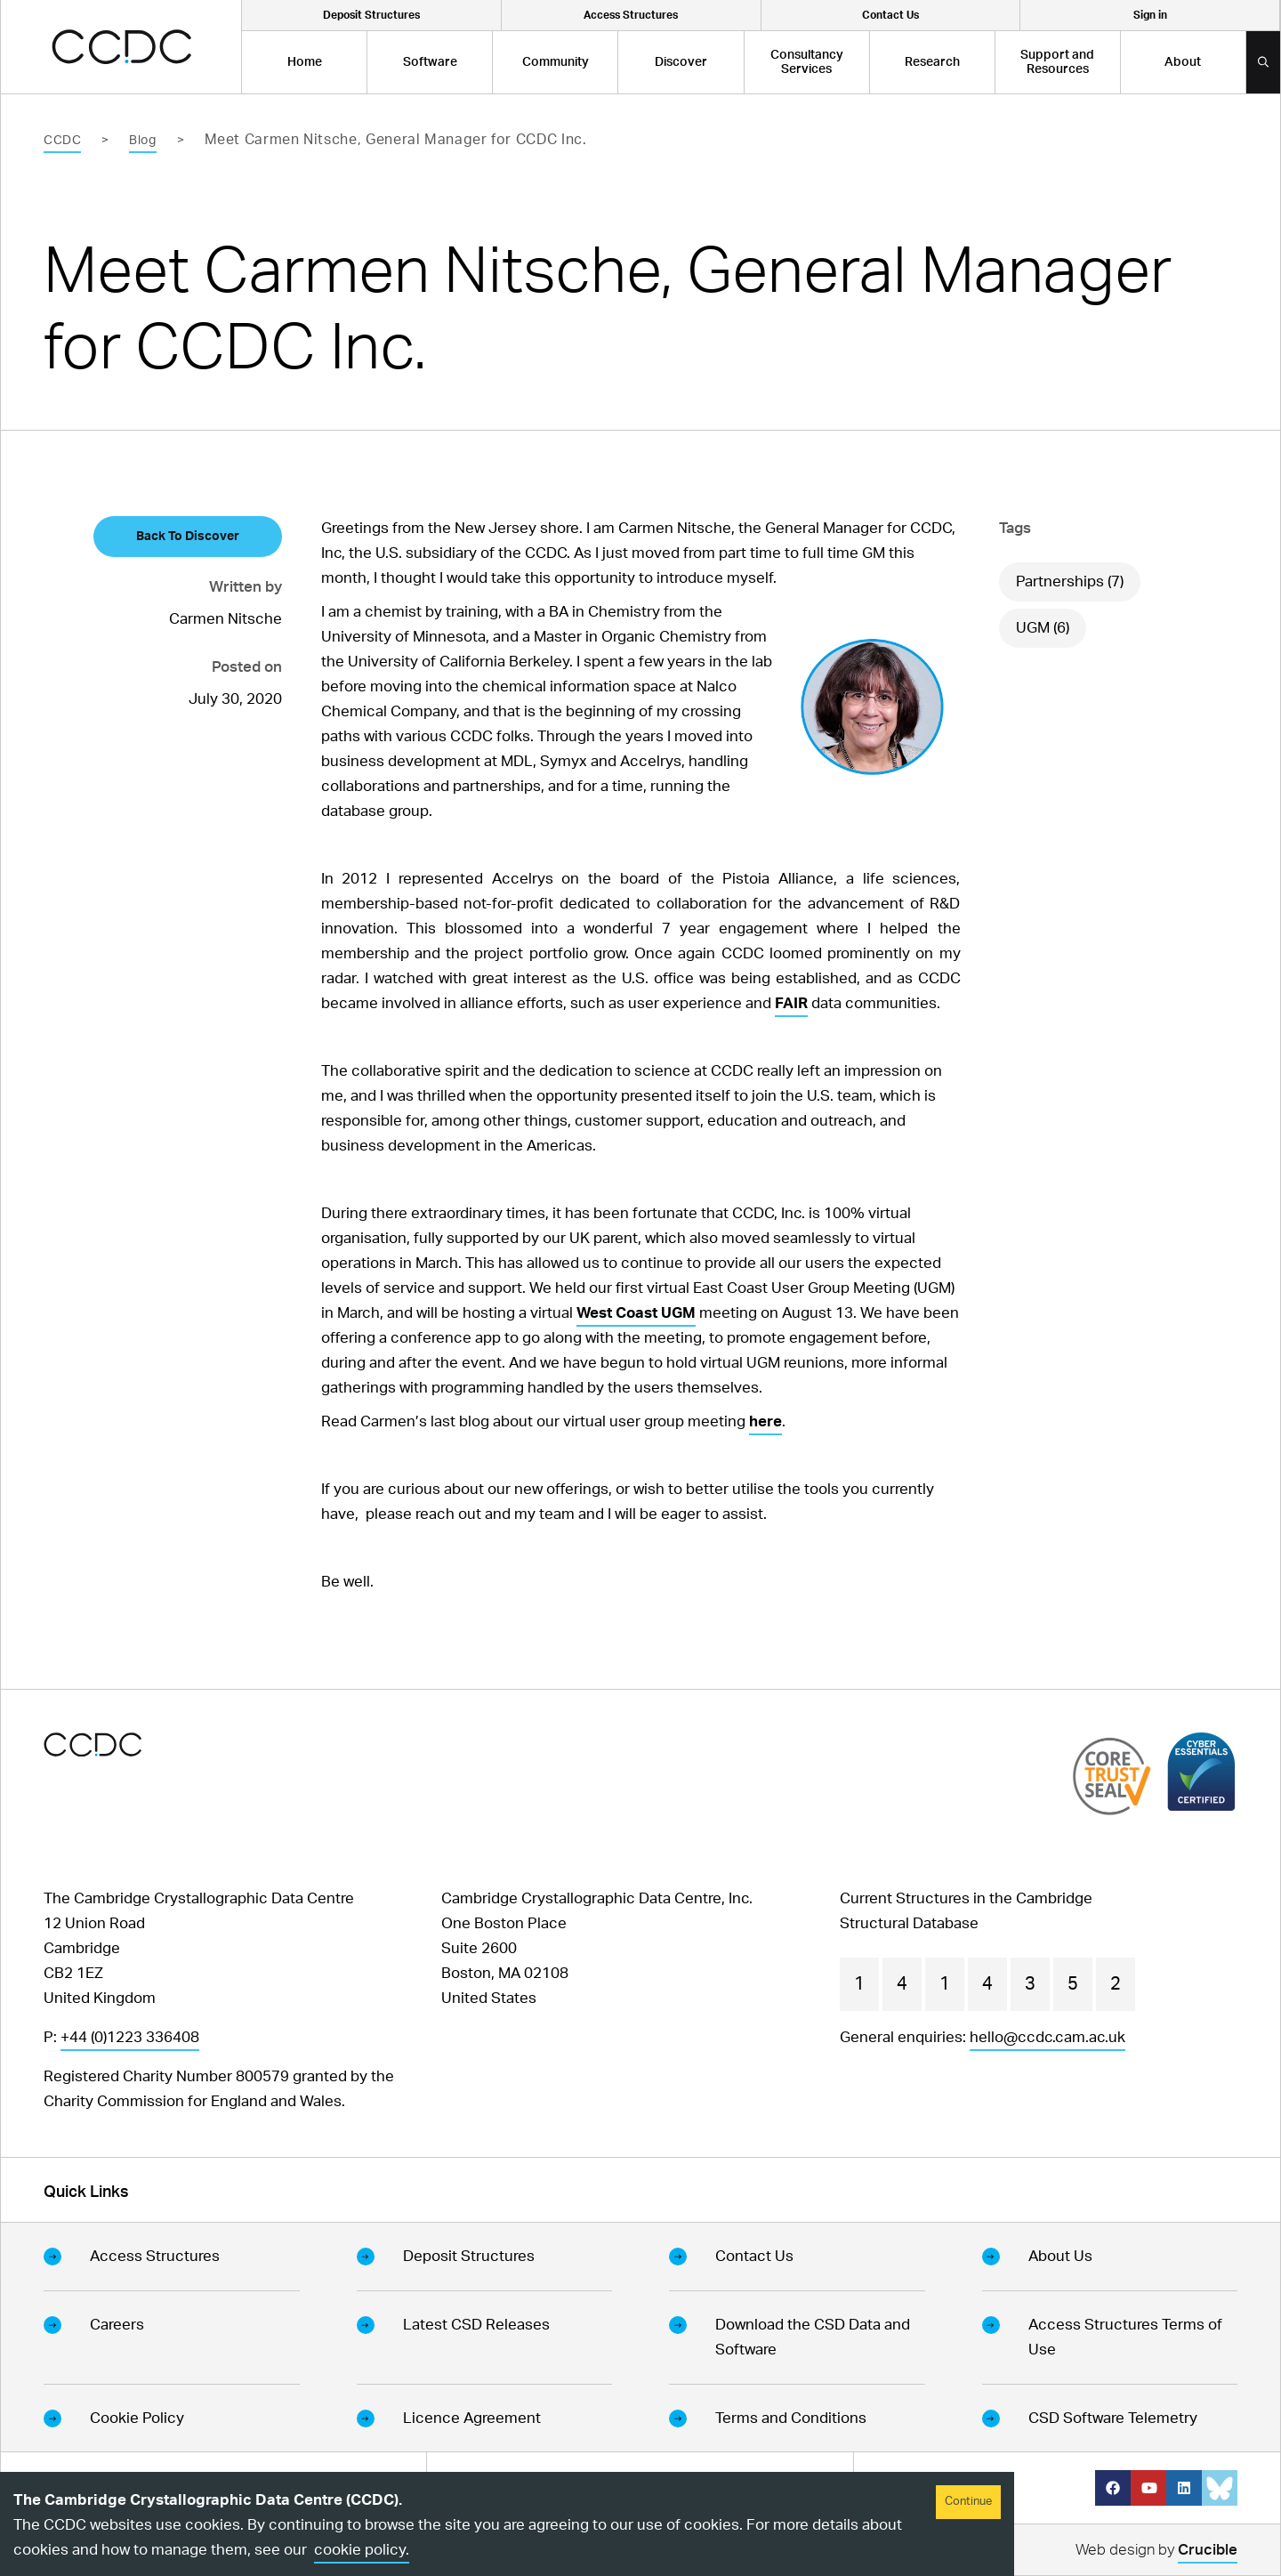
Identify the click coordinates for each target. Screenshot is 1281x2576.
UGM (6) (1042, 627)
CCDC (62, 140)
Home (304, 62)
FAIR (791, 1003)
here (765, 1421)
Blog (142, 140)
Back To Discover (187, 536)
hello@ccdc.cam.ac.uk (1047, 2037)
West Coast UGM (636, 1312)
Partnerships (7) (1070, 581)
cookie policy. (361, 2549)
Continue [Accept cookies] (968, 2501)
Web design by (1156, 2552)
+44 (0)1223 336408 (129, 2037)
